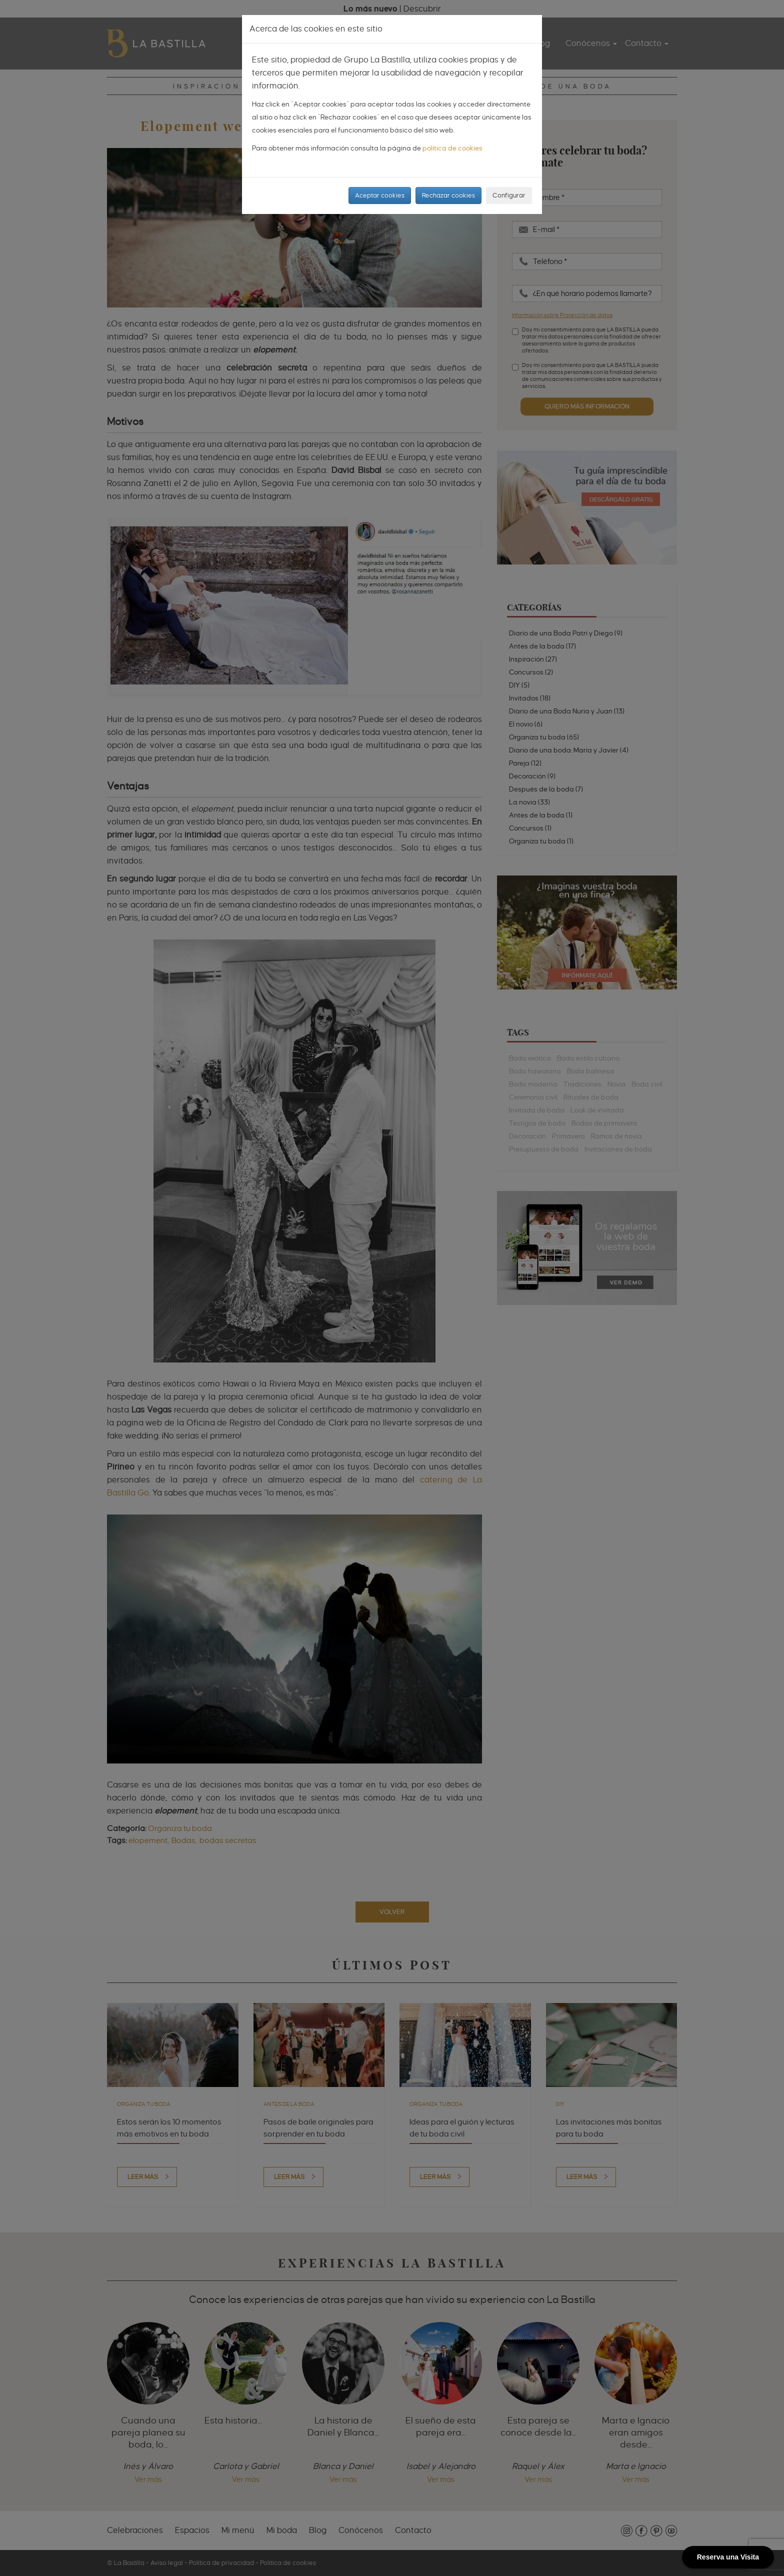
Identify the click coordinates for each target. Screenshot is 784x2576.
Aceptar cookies (379, 195)
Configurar (509, 195)
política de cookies (452, 148)
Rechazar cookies (448, 195)
